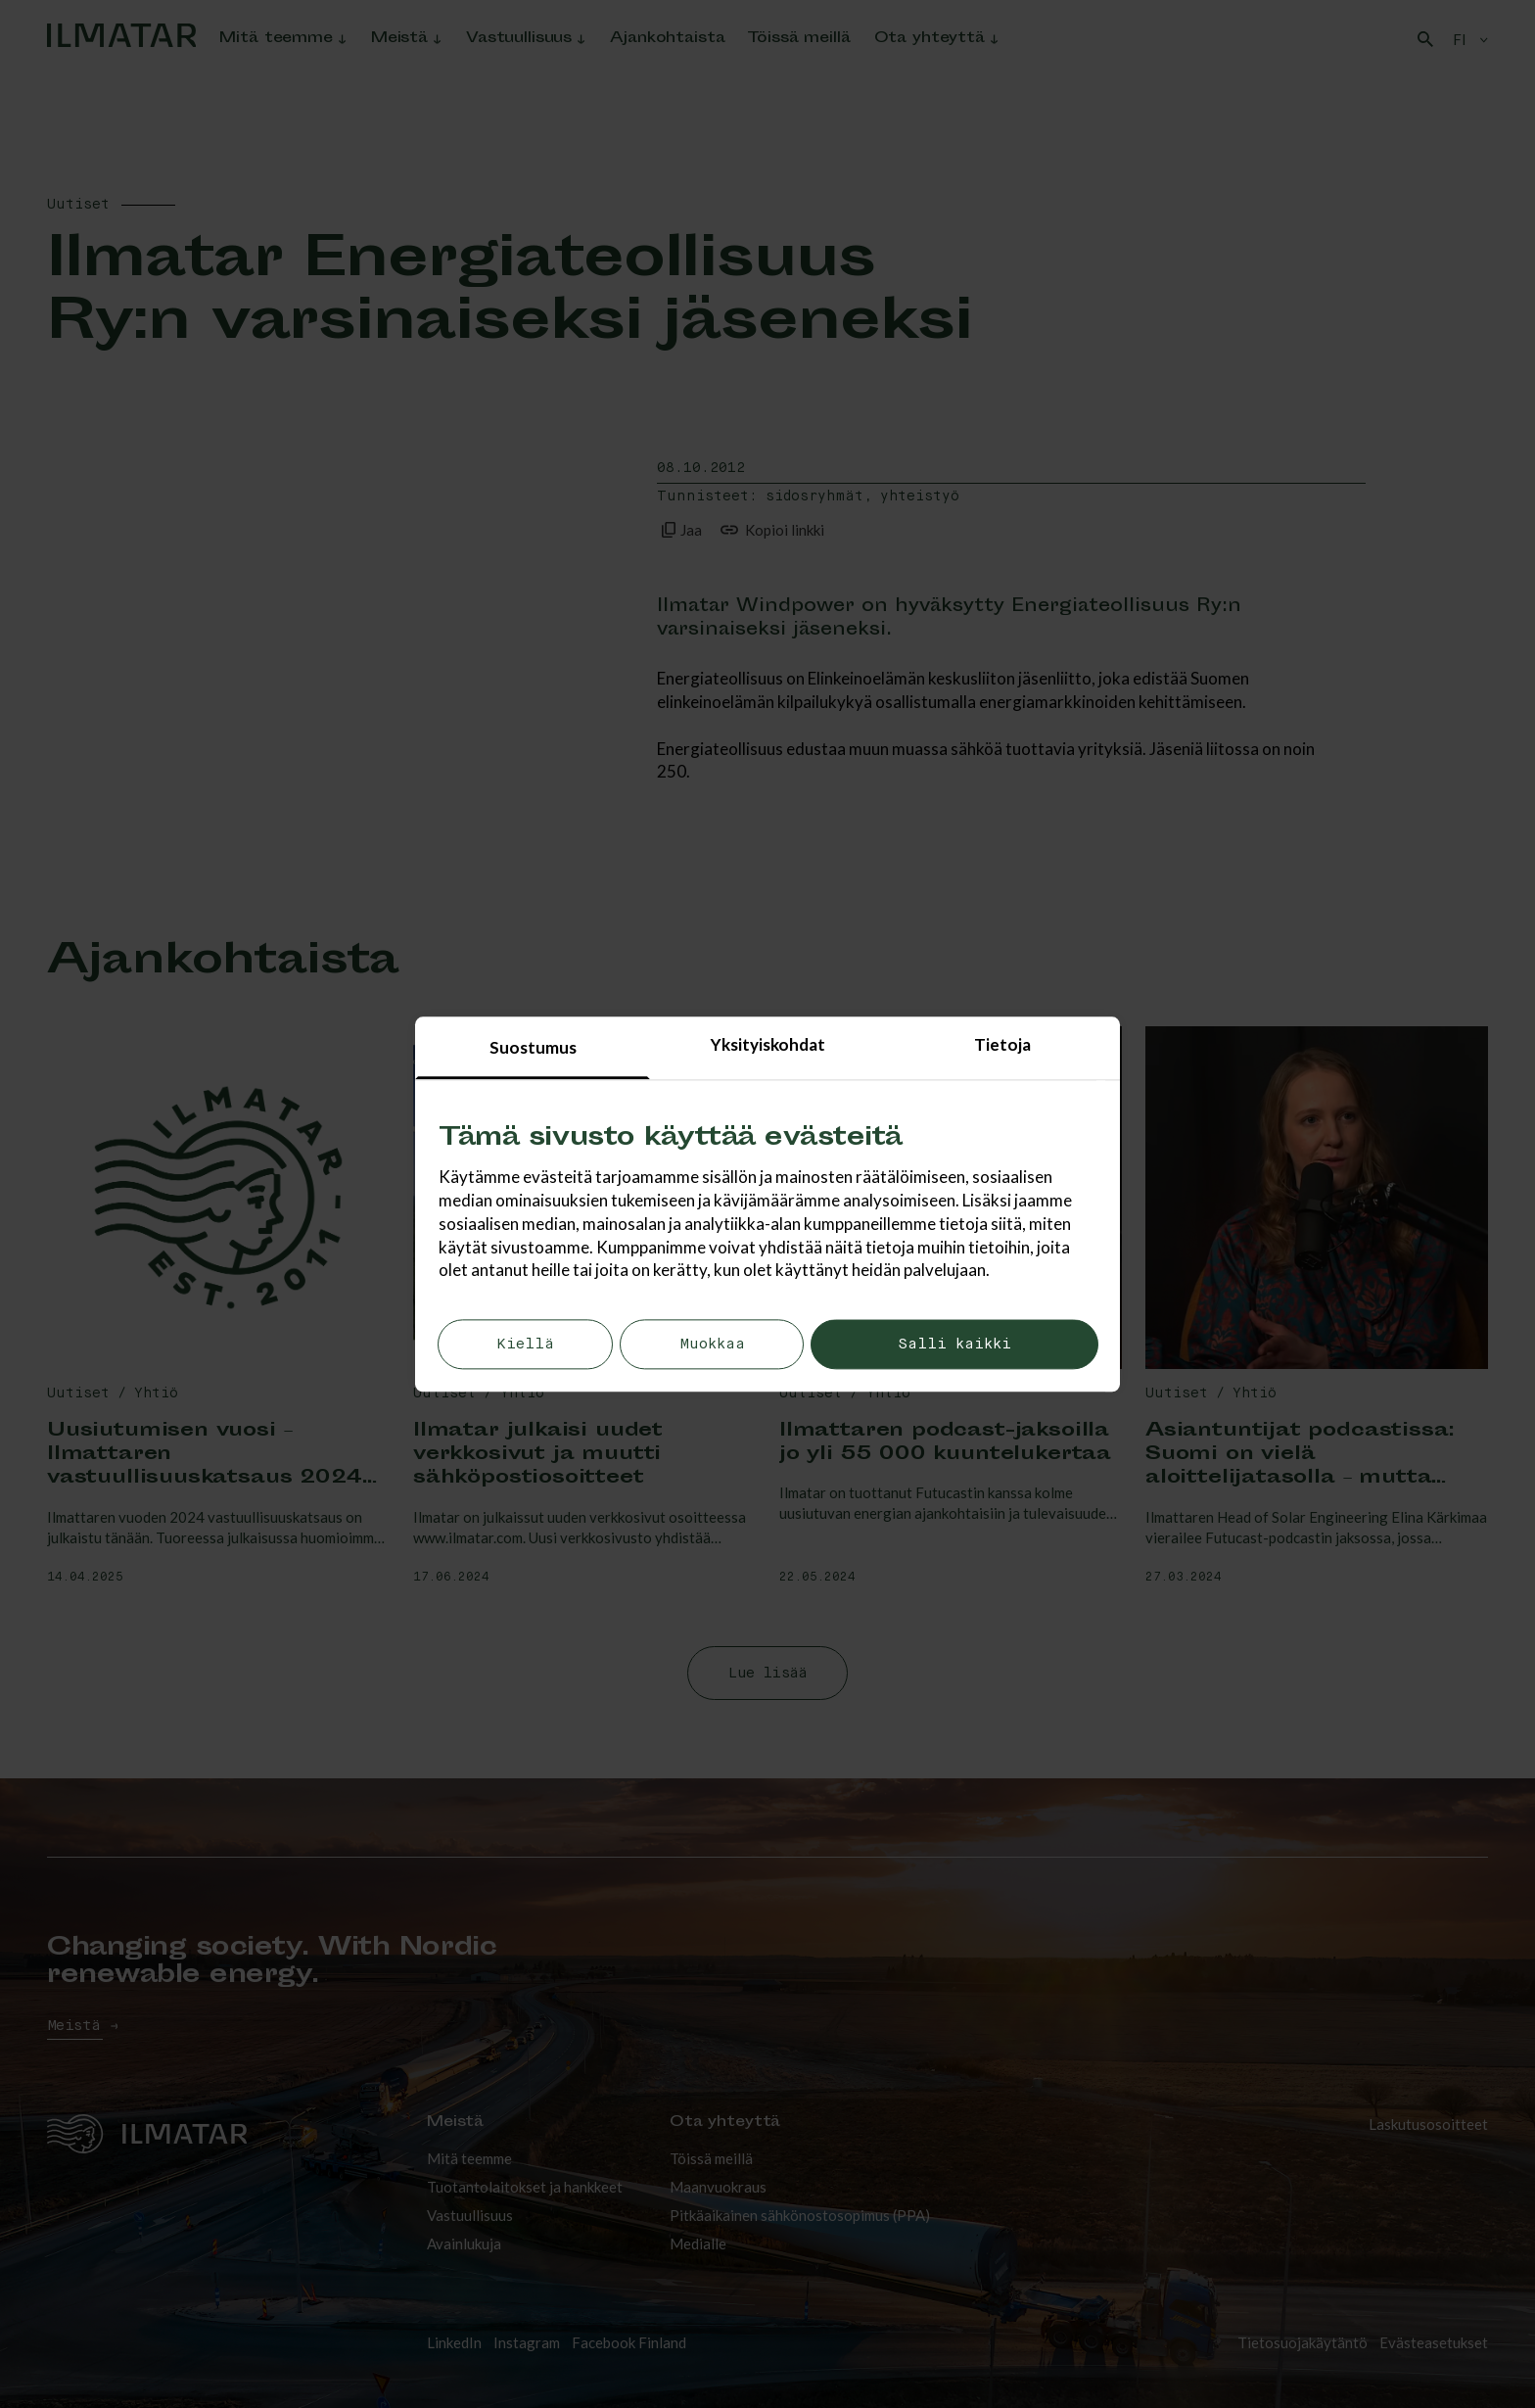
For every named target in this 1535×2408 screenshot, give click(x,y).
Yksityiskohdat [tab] (768, 1044)
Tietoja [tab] (1002, 1044)
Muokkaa (712, 1345)
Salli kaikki (954, 1345)
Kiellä (525, 1345)
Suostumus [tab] (533, 1047)
